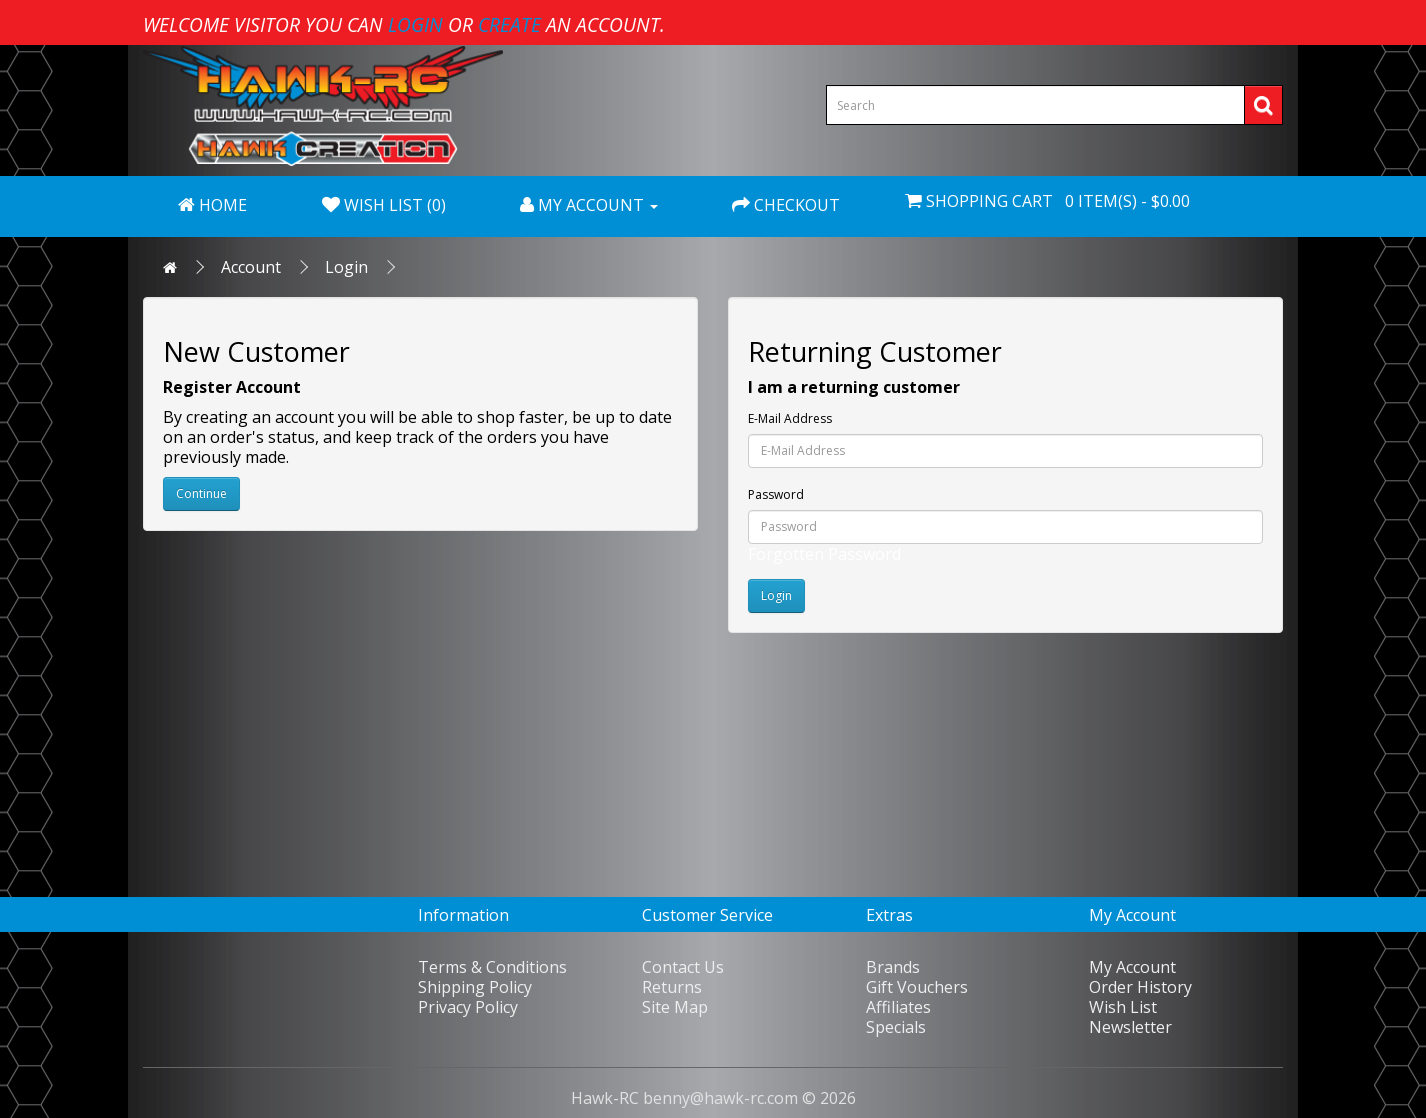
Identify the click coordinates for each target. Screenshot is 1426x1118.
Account (251, 267)
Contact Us (683, 967)
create (509, 24)
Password (776, 494)
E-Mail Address (790, 418)
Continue (201, 493)
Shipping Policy (475, 987)
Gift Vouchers (917, 987)
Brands (893, 967)
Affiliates (898, 1007)
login (415, 24)
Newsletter (1130, 1027)
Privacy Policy (468, 1007)
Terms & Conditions (492, 967)
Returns (672, 987)
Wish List (1123, 1007)
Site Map (675, 1007)
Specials (896, 1027)
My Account (1132, 967)
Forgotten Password (824, 554)
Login (346, 267)
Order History (1140, 987)
